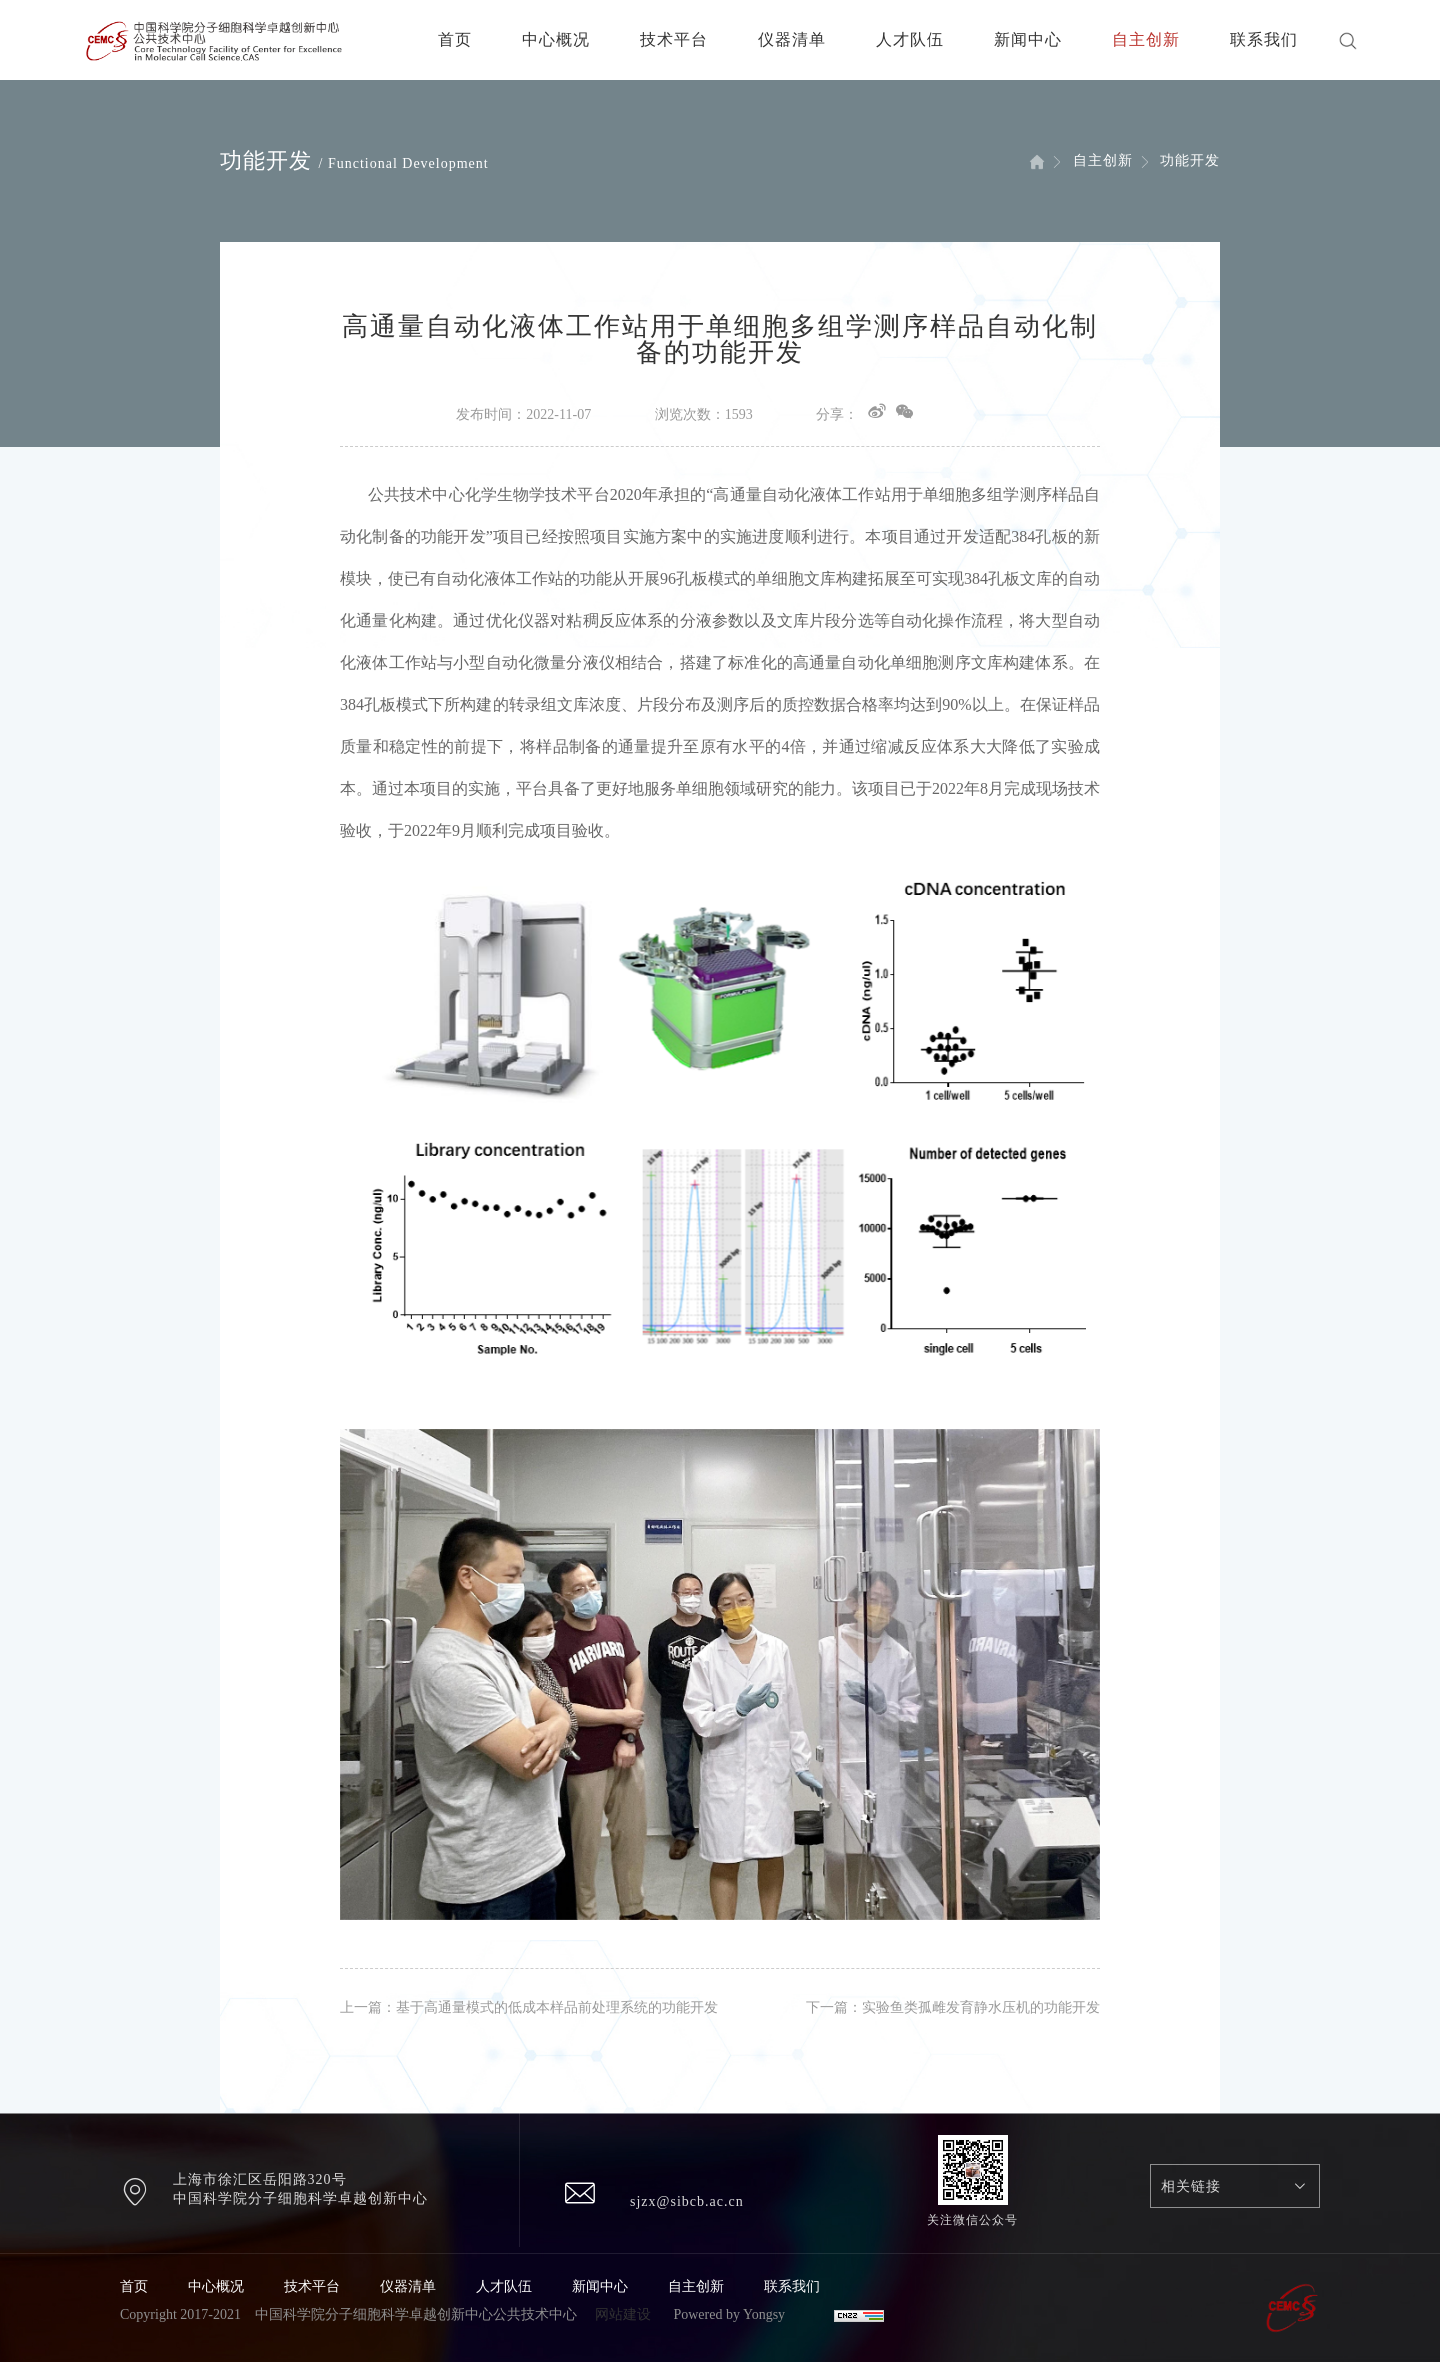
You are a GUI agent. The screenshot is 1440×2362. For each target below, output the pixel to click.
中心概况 (556, 39)
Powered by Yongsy (729, 2314)
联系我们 (1264, 39)
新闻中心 (1028, 39)
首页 (455, 39)
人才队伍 (910, 39)
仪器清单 (792, 39)
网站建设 (623, 2314)
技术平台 (674, 39)
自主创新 (1146, 39)
